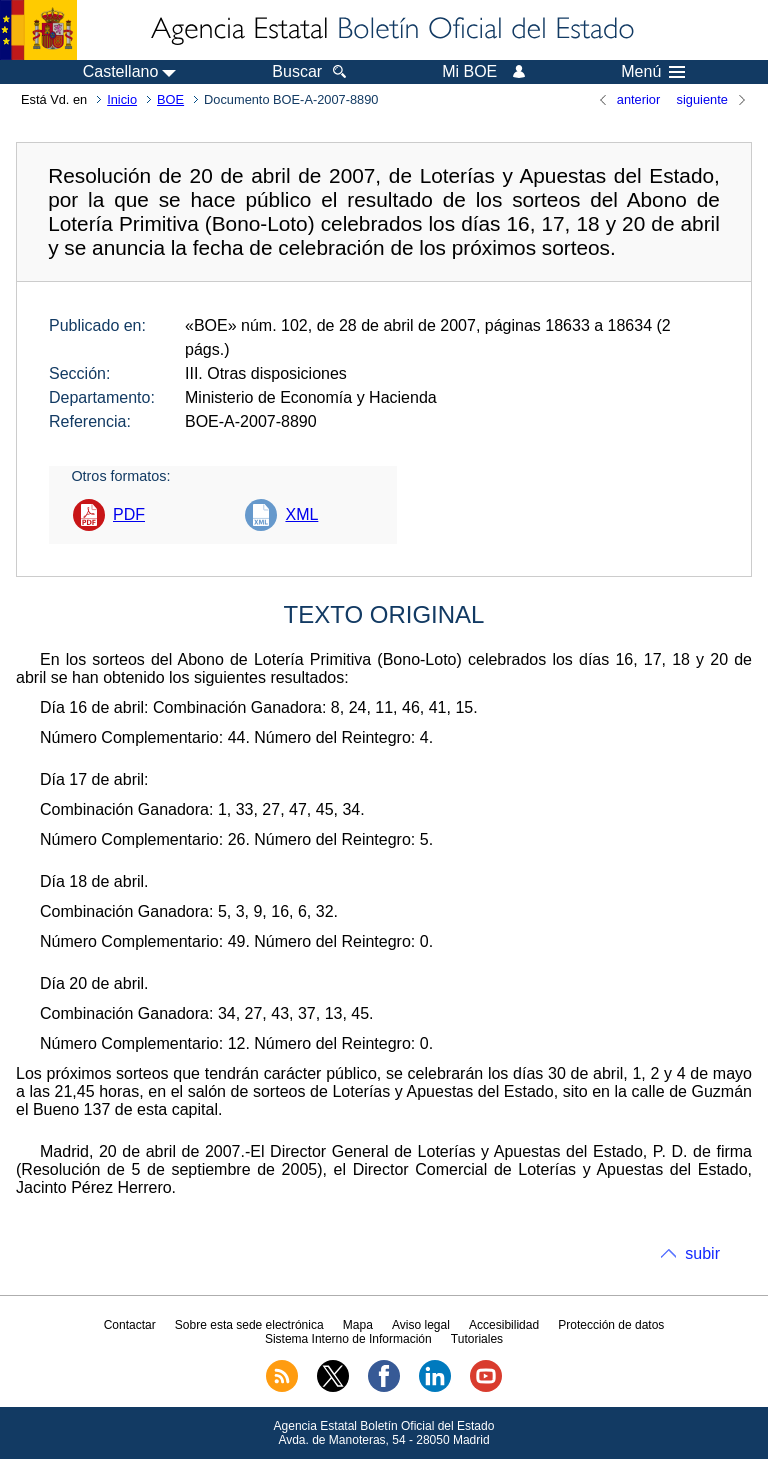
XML (301, 514)
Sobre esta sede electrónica (249, 1325)
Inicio (122, 99)
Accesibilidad (504, 1325)
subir (702, 1253)
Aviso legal (421, 1325)
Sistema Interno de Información (348, 1339)
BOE (170, 99)
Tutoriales (477, 1339)
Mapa (358, 1325)
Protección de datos (611, 1325)
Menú (653, 72)
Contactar (130, 1325)
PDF (129, 514)
